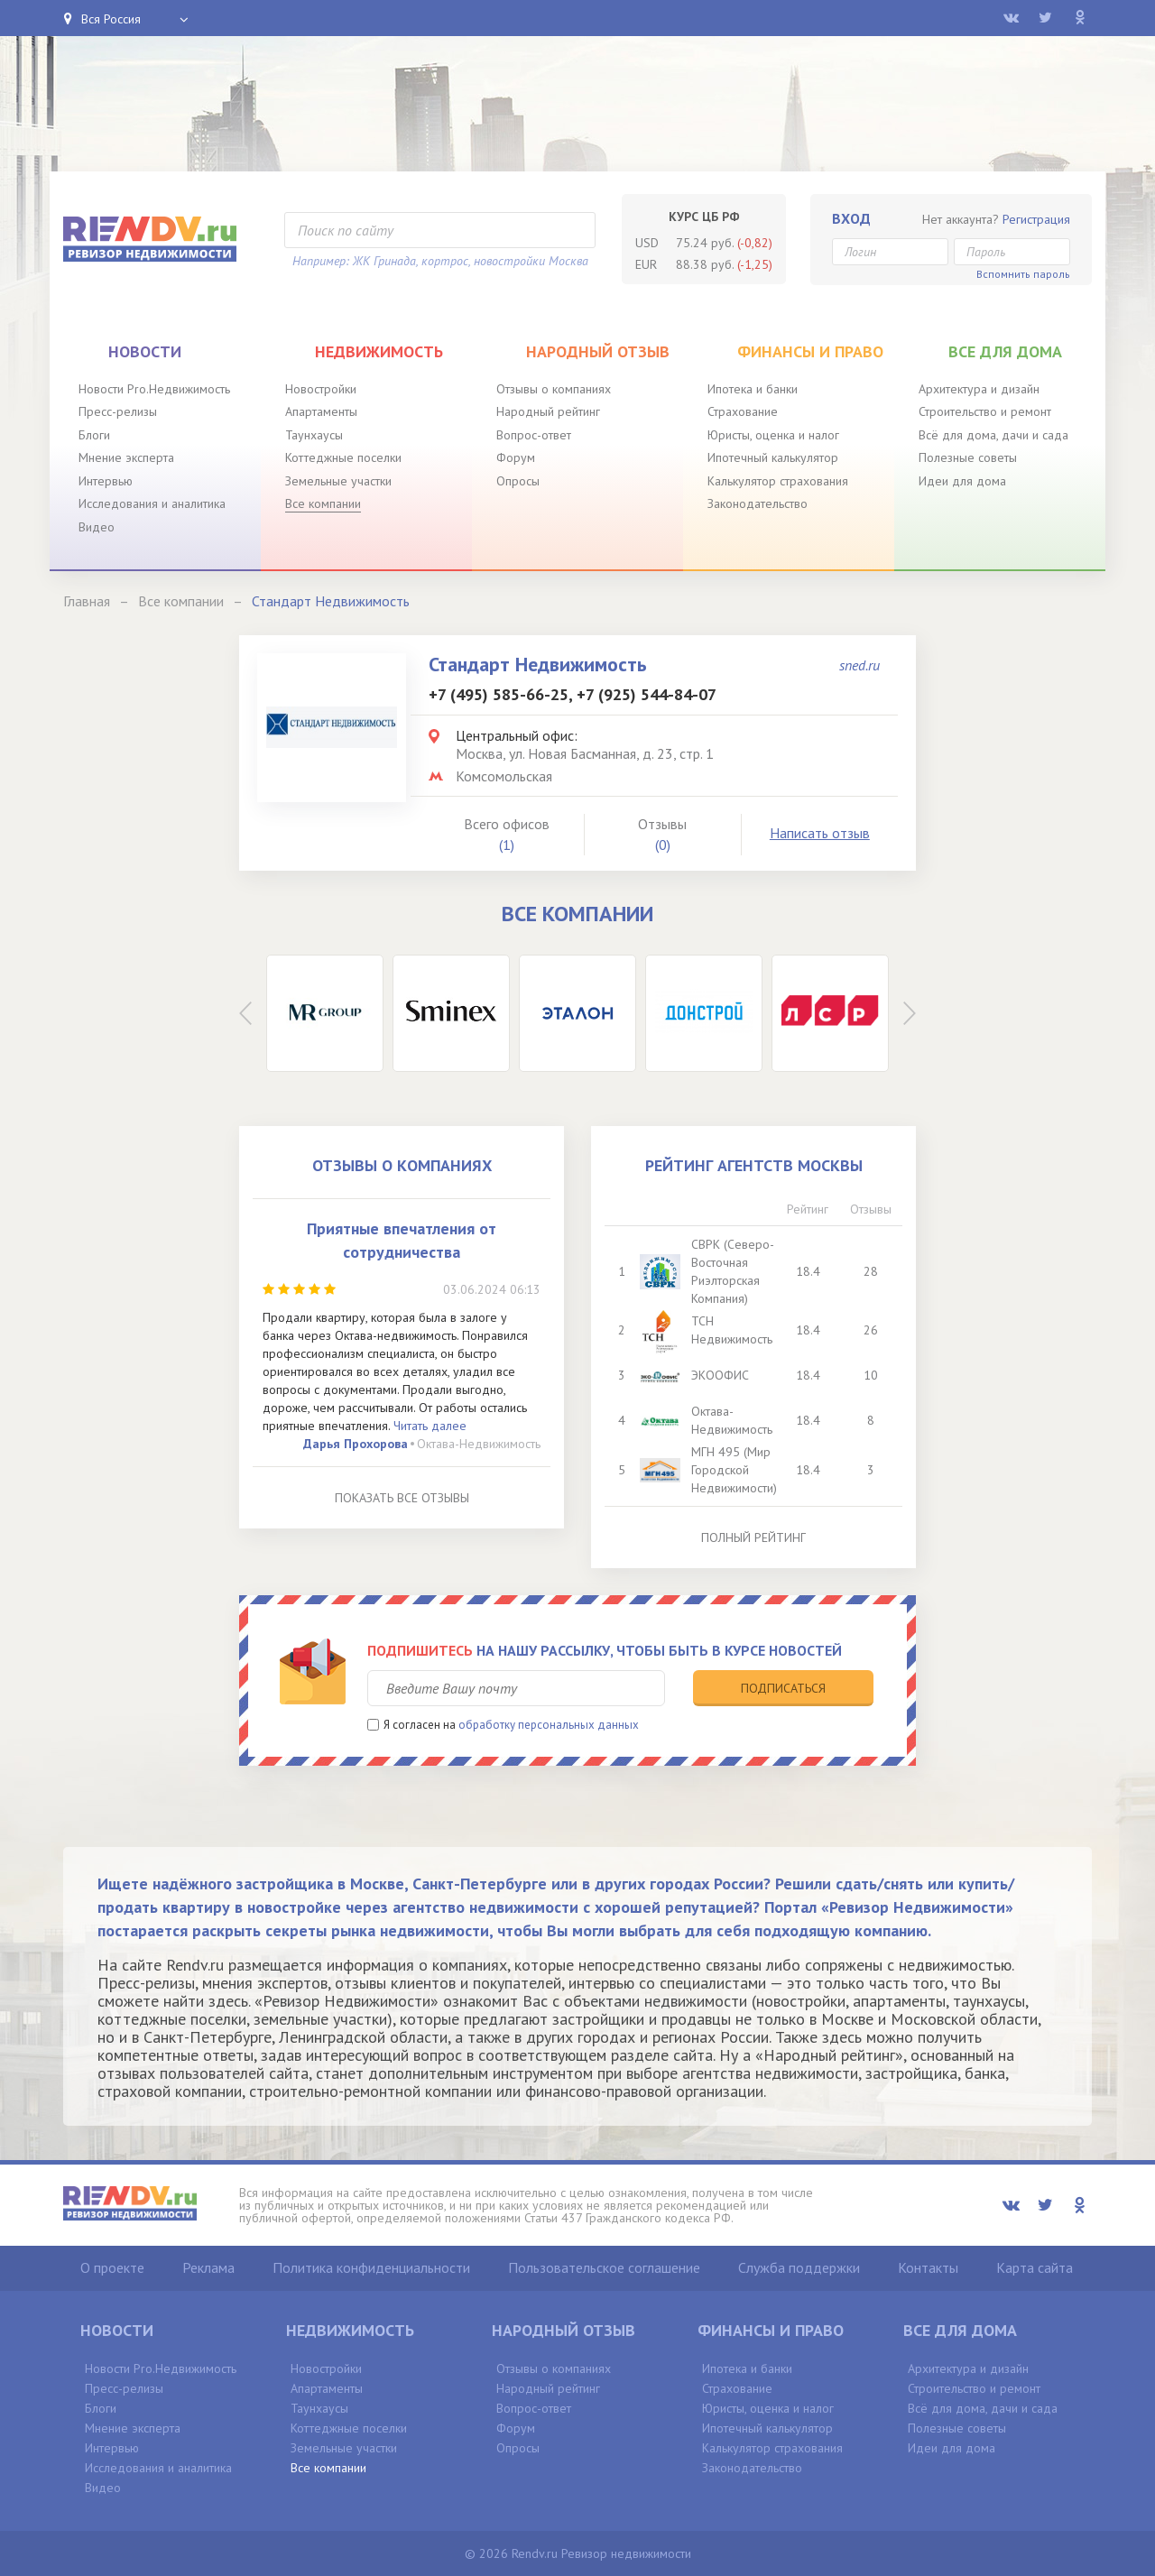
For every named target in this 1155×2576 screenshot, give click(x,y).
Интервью (106, 481)
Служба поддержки (799, 2267)
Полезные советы (968, 457)
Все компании (323, 503)
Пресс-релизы (118, 411)
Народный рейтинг (548, 411)
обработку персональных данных (548, 1724)
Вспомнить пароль (1023, 274)
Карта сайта (1034, 2267)
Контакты (928, 2267)
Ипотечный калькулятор (772, 457)
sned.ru (859, 665)
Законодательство (757, 503)
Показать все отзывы (402, 1498)
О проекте (112, 2267)
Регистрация (1036, 219)
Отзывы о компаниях (553, 389)
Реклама (208, 2267)
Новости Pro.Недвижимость (154, 389)
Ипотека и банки (752, 389)
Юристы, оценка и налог (773, 435)
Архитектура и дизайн (979, 389)
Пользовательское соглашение (604, 2267)
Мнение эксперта (126, 457)
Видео (97, 527)
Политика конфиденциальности (371, 2267)
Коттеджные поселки (343, 457)
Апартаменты (321, 411)
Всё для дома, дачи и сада (993, 435)
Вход (851, 218)
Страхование (742, 411)
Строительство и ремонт (985, 411)
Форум (515, 457)
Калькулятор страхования (777, 481)
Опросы (518, 481)
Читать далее (430, 1425)
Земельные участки (338, 481)
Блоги (94, 435)
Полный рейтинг (753, 1537)
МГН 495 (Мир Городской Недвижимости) (734, 1470)
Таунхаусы (314, 435)
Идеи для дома (962, 481)
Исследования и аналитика (152, 503)
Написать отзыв (820, 833)
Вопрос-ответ (533, 435)
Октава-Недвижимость (479, 1444)
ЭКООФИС (720, 1375)
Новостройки (320, 389)
